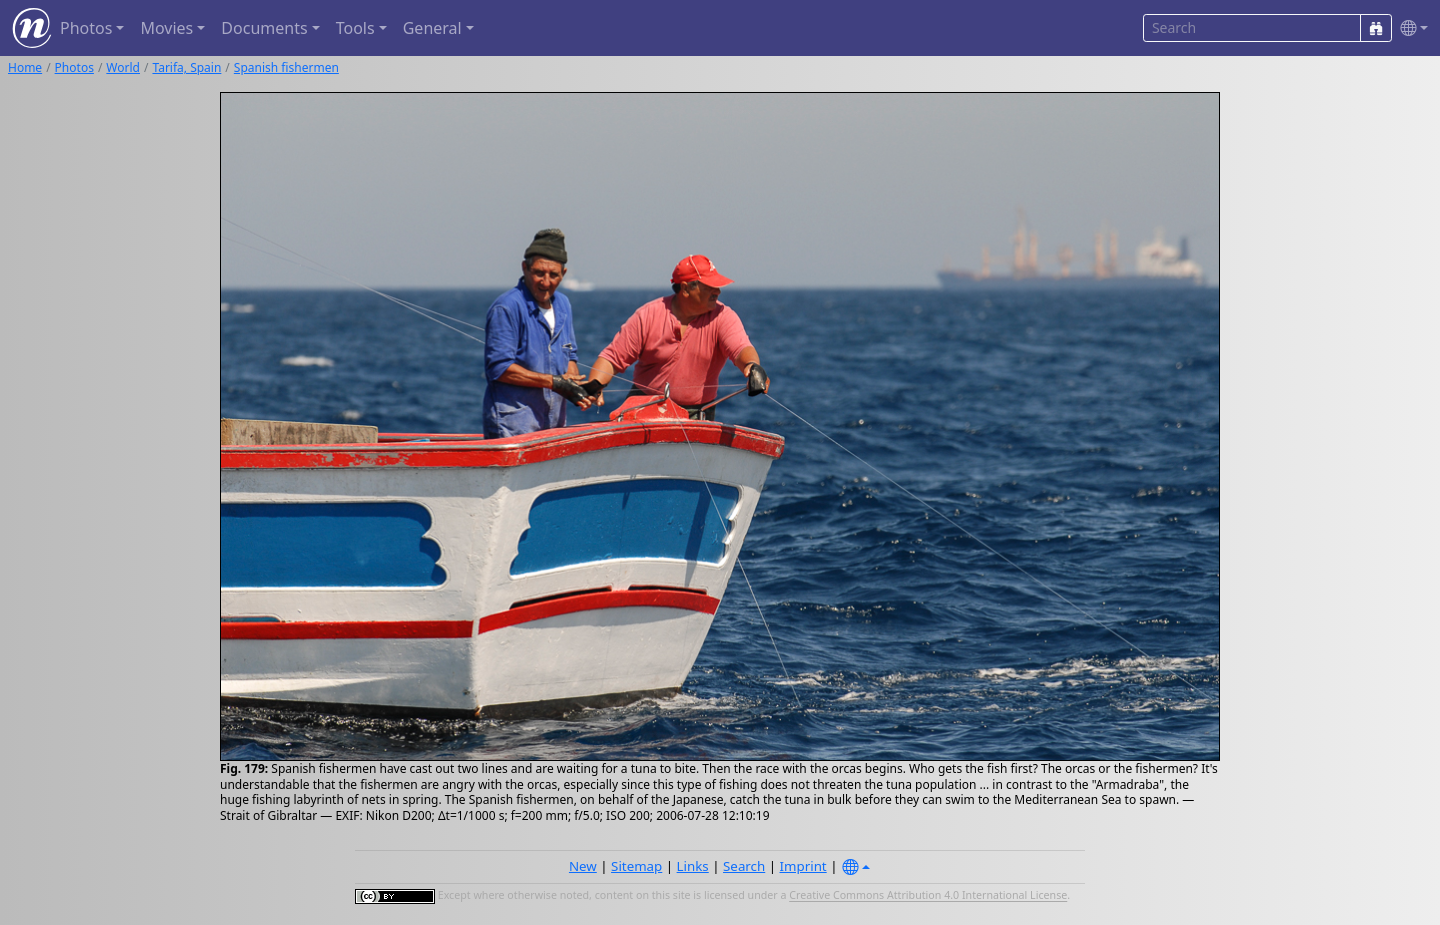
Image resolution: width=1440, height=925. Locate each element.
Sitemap (636, 866)
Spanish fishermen (286, 67)
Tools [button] (355, 28)
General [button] (432, 28)
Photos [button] (86, 28)
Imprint (803, 866)
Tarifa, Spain (186, 67)
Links (693, 866)
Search (744, 866)
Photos (74, 67)
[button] (1410, 28)
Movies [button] (166, 28)
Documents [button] (264, 28)
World (123, 67)
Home (25, 67)
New (583, 866)
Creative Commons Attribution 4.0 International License (928, 896)
